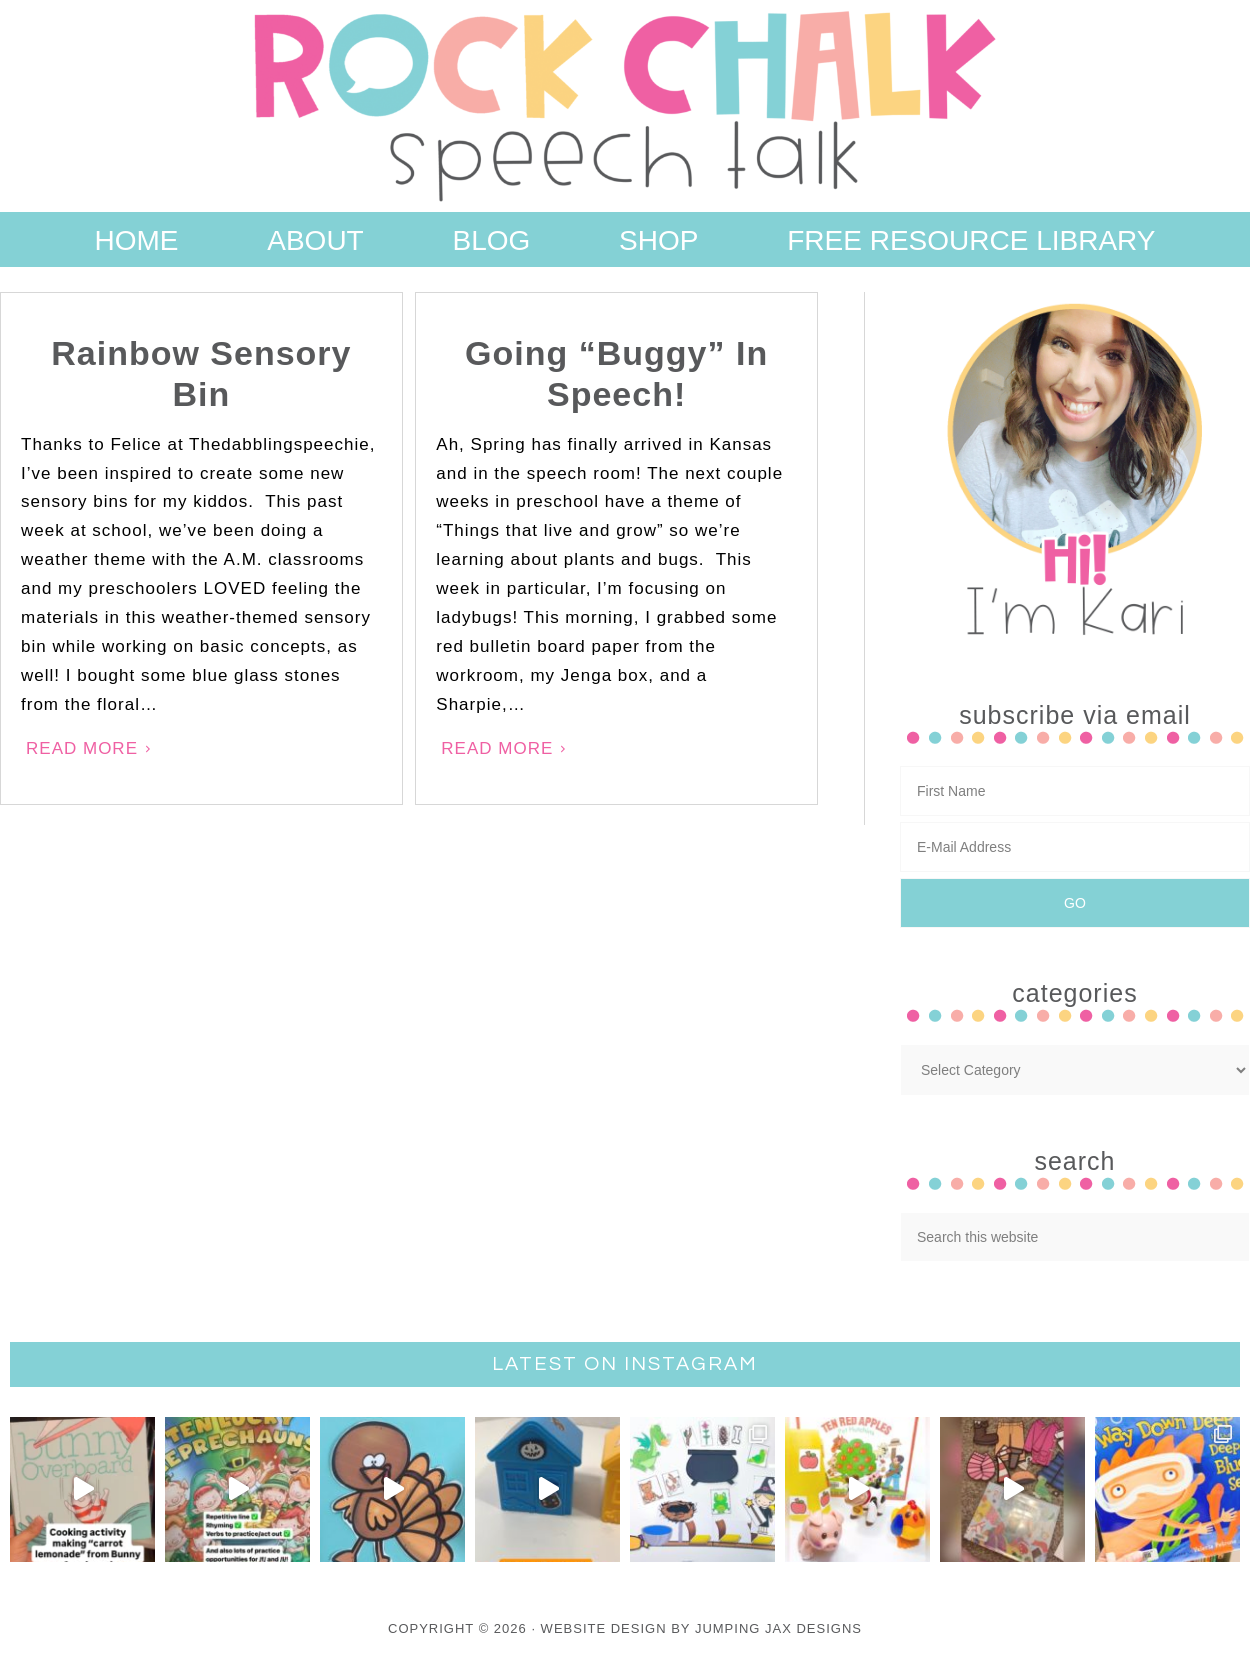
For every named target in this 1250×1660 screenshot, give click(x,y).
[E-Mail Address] (1075, 847)
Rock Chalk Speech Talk (625, 106)
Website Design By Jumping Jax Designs (701, 1628)
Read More (82, 748)
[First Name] (1075, 791)
